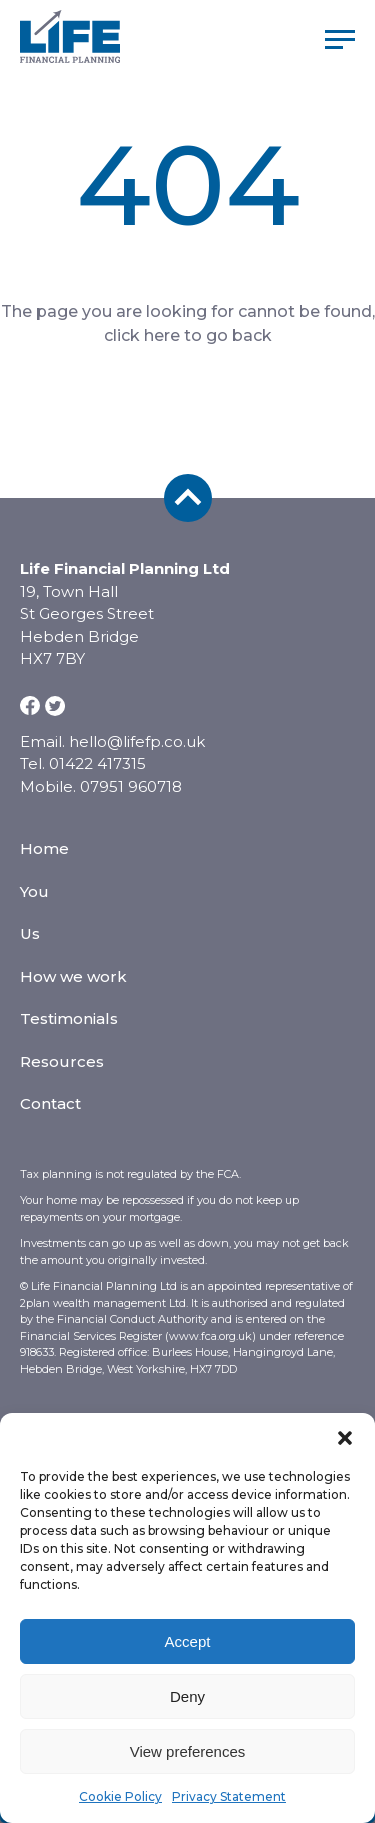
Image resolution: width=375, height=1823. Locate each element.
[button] (345, 1438)
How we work (73, 976)
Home (44, 848)
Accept (188, 1641)
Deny (187, 1696)
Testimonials (69, 1018)
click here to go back (188, 335)
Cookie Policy (120, 1796)
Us (30, 933)
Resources (62, 1061)
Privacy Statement (229, 1796)
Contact (50, 1103)
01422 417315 (97, 763)
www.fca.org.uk (210, 1336)
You (34, 891)
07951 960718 (131, 786)
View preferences (188, 1751)
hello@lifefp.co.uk (137, 741)
